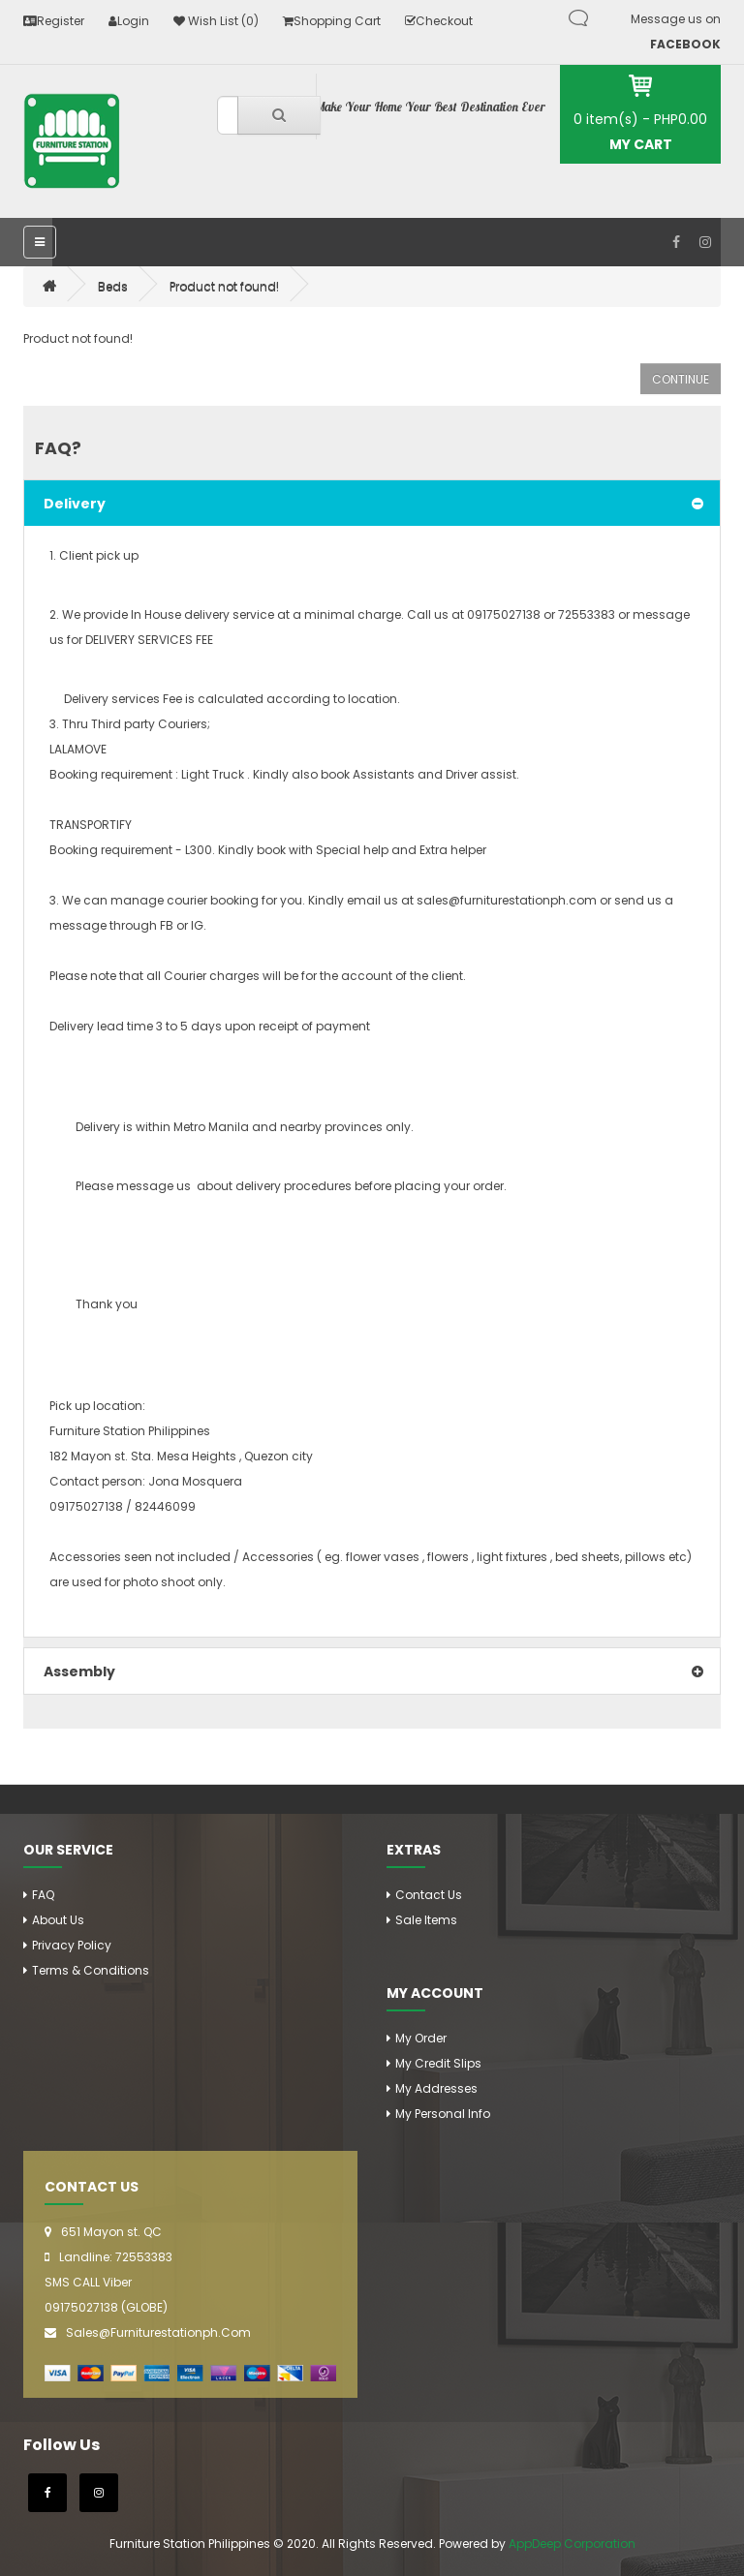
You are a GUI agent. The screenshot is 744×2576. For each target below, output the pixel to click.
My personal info (442, 2113)
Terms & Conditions (90, 1970)
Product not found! (224, 286)
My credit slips (438, 2063)
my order (421, 2038)
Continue (680, 379)
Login (128, 21)
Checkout (439, 21)
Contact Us (428, 1894)
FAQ (43, 1894)
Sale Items (426, 1920)
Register (53, 21)
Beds (113, 286)
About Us (58, 1920)
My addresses (436, 2088)
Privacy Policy (71, 1945)
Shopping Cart (332, 21)
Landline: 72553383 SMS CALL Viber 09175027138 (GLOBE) (108, 2282)
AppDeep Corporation (572, 2543)
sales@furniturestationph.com (158, 2332)
